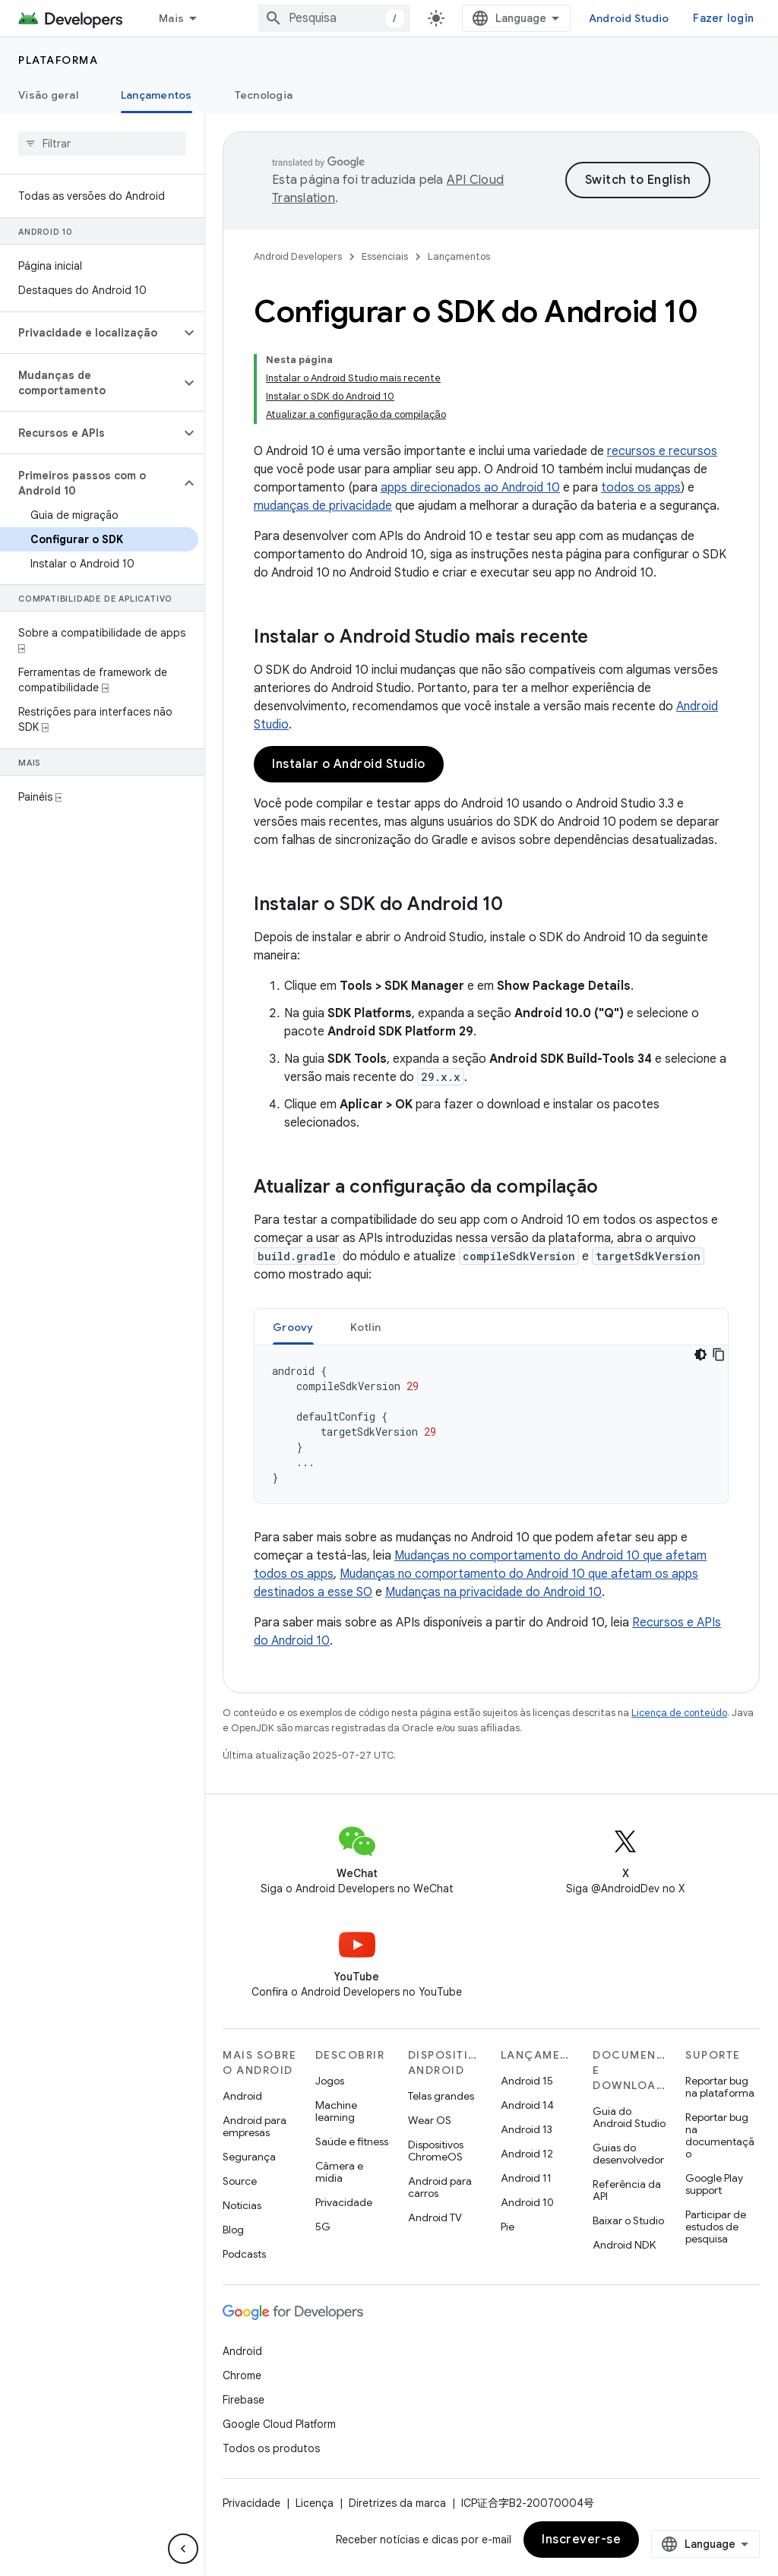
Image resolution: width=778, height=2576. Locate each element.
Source (240, 2181)
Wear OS (429, 2120)
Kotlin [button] (365, 1327)
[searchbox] (102, 143)
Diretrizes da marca (397, 2503)
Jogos (329, 2081)
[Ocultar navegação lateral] (183, 2548)
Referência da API (627, 2190)
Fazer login (723, 18)
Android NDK (624, 2245)
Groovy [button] (293, 1327)
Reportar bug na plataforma (719, 2087)
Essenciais (385, 256)
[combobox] (334, 18)
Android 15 (527, 2081)
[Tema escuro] (700, 1354)
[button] (90, 333)
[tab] (293, 1327)
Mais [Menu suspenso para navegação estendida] (171, 18)
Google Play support (714, 2184)
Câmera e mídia (339, 2172)
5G (322, 2226)
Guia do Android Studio (629, 2117)
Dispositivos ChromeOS (435, 2151)
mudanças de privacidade (323, 506)
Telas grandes (441, 2096)
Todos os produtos (271, 2448)
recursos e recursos (662, 451)
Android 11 (526, 2178)
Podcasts (244, 2254)
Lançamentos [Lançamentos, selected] (156, 95)
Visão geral (48, 95)
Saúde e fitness (351, 2141)
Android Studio (629, 18)
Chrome (242, 2375)
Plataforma (58, 60)
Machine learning (336, 2111)
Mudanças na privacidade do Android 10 (493, 1592)
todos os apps (641, 487)
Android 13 (526, 2129)
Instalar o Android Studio (348, 764)
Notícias (242, 2205)
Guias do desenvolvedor (628, 2154)
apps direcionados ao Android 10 (470, 487)
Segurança (249, 2157)
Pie (507, 2226)
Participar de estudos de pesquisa (715, 2227)
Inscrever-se (581, 2539)
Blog (233, 2229)
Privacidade (343, 2202)
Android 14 (527, 2105)
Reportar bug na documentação (719, 2135)
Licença (315, 2503)
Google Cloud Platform (279, 2424)
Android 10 (527, 2202)
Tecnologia (264, 95)
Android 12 (527, 2153)
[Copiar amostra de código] (719, 1354)
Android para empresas (254, 2126)
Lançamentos (459, 256)
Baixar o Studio (628, 2220)
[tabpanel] (491, 1424)
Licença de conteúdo (679, 1712)
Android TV (435, 2217)
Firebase (243, 2400)
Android (242, 2096)
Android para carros (440, 2187)
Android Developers (298, 256)
